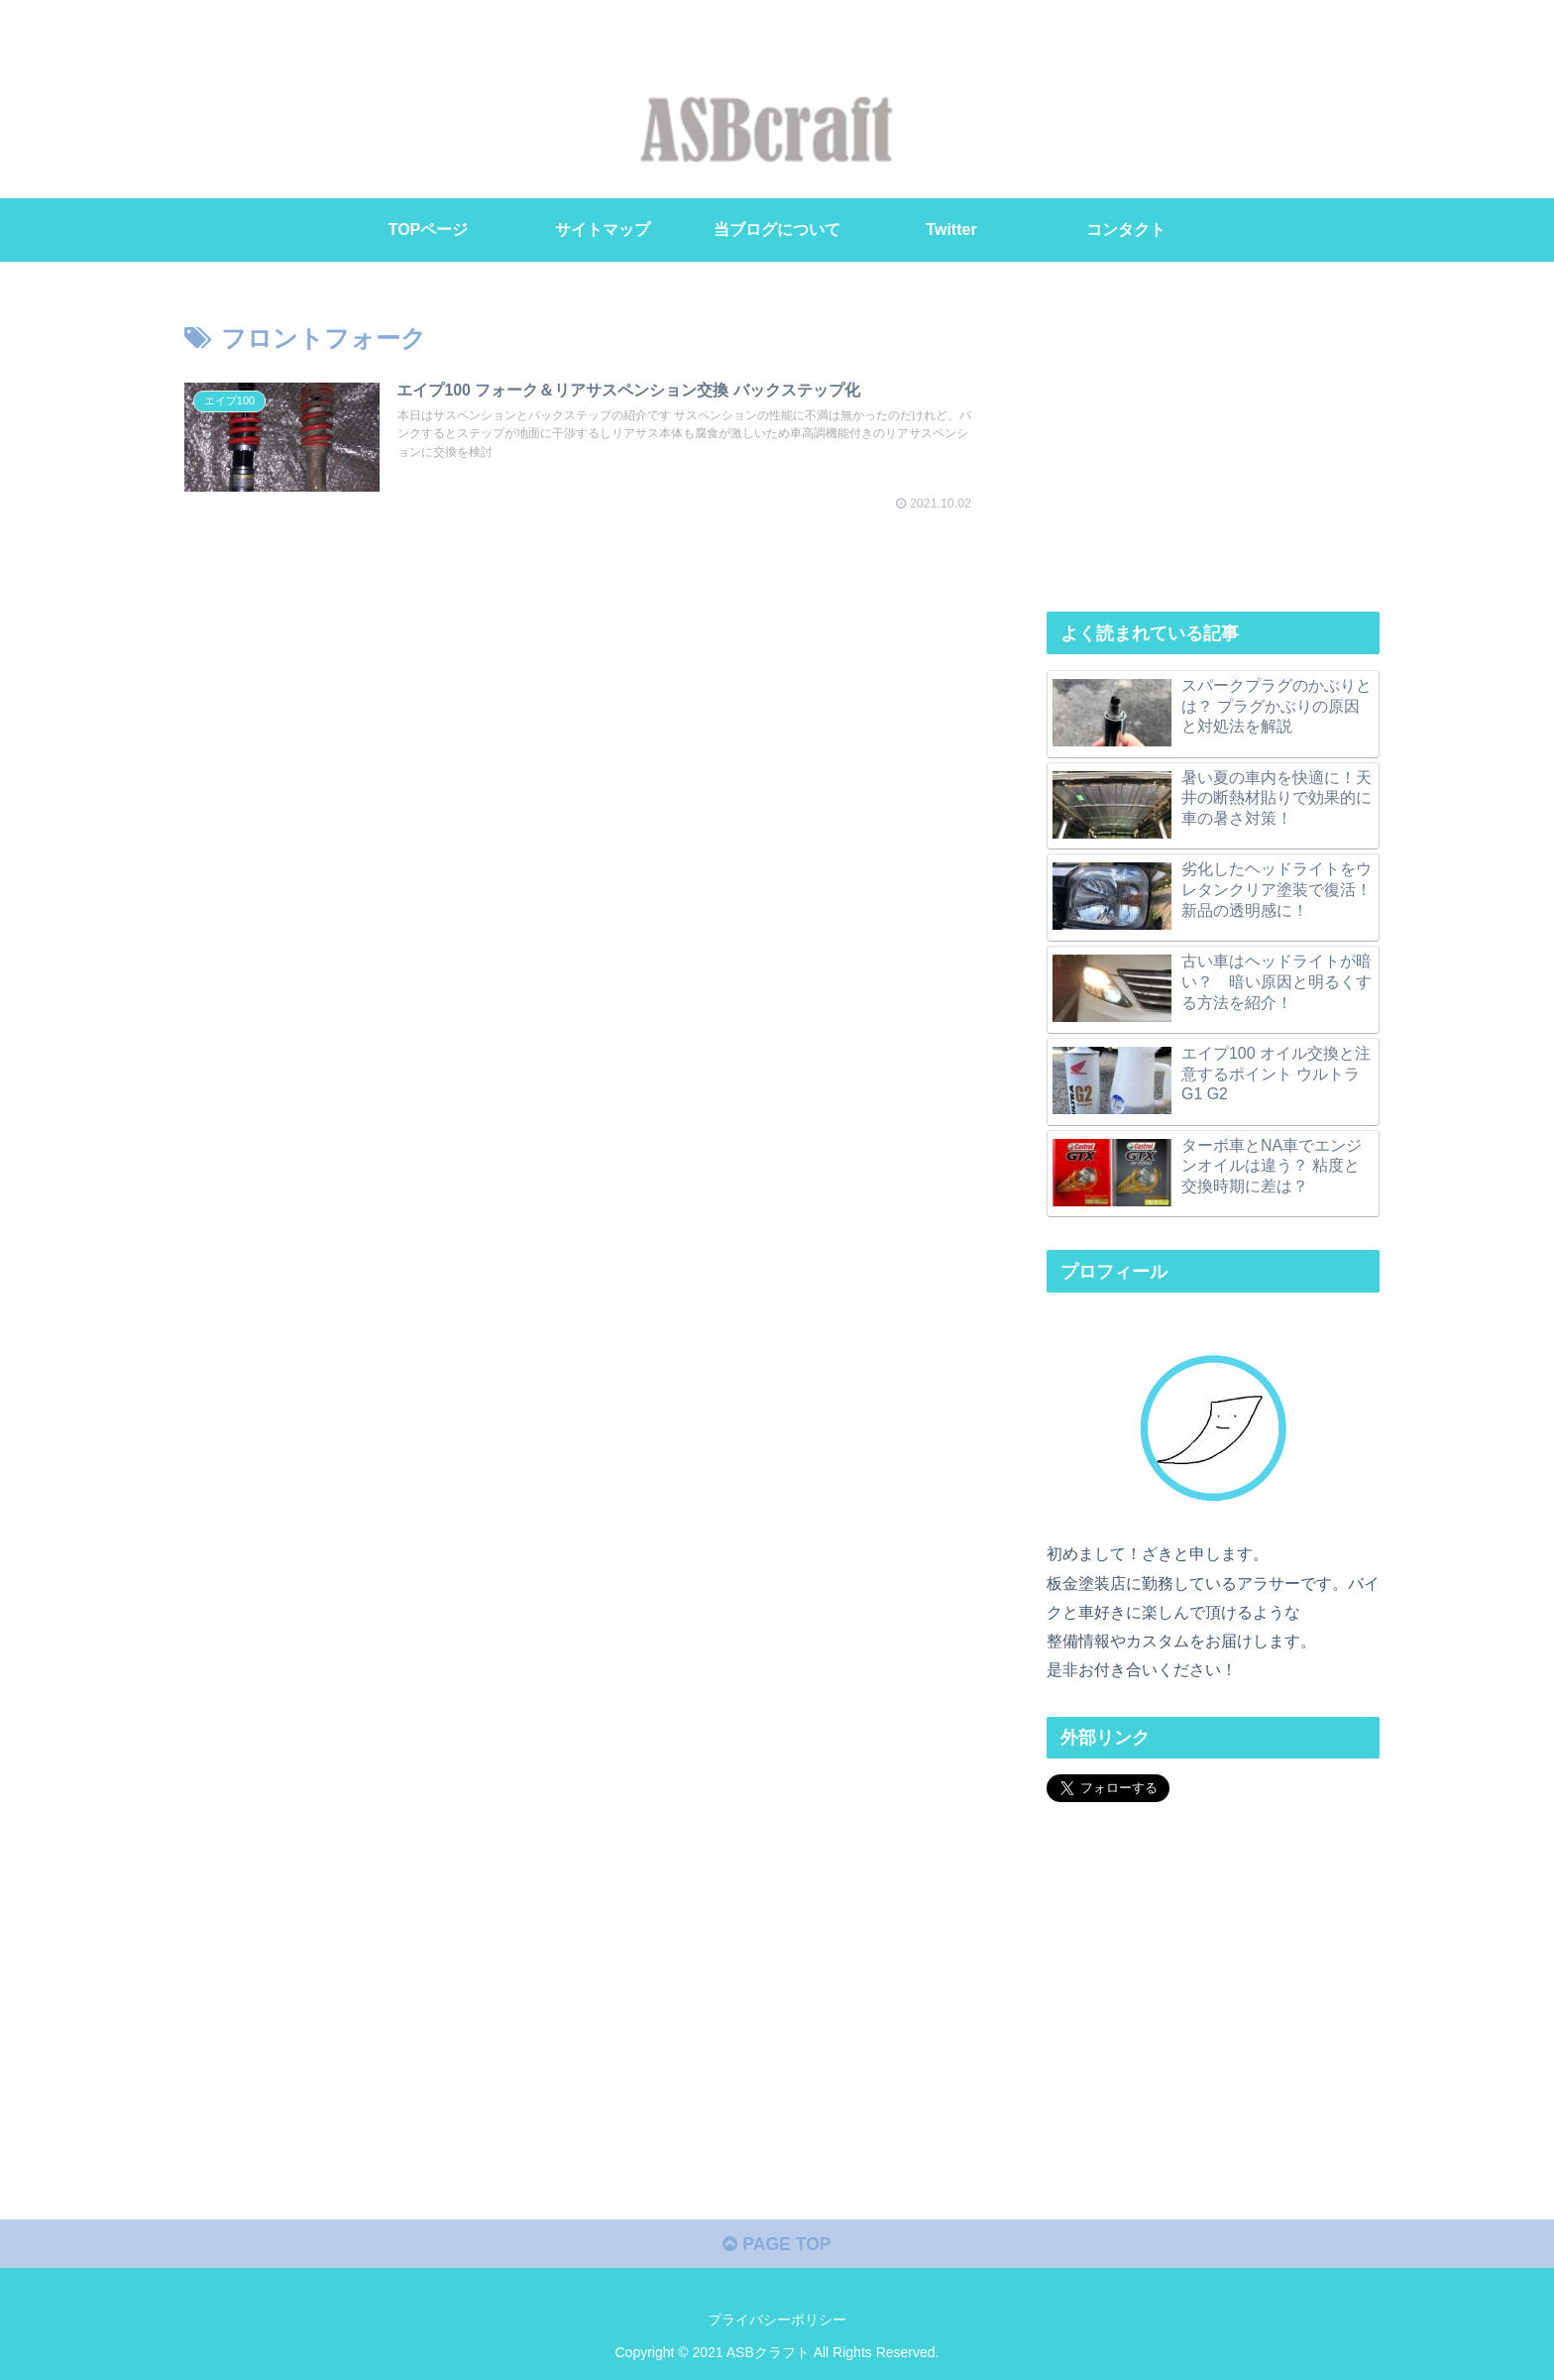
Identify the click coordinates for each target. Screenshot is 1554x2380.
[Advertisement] (1213, 444)
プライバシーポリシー (777, 2317)
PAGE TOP (777, 2242)
